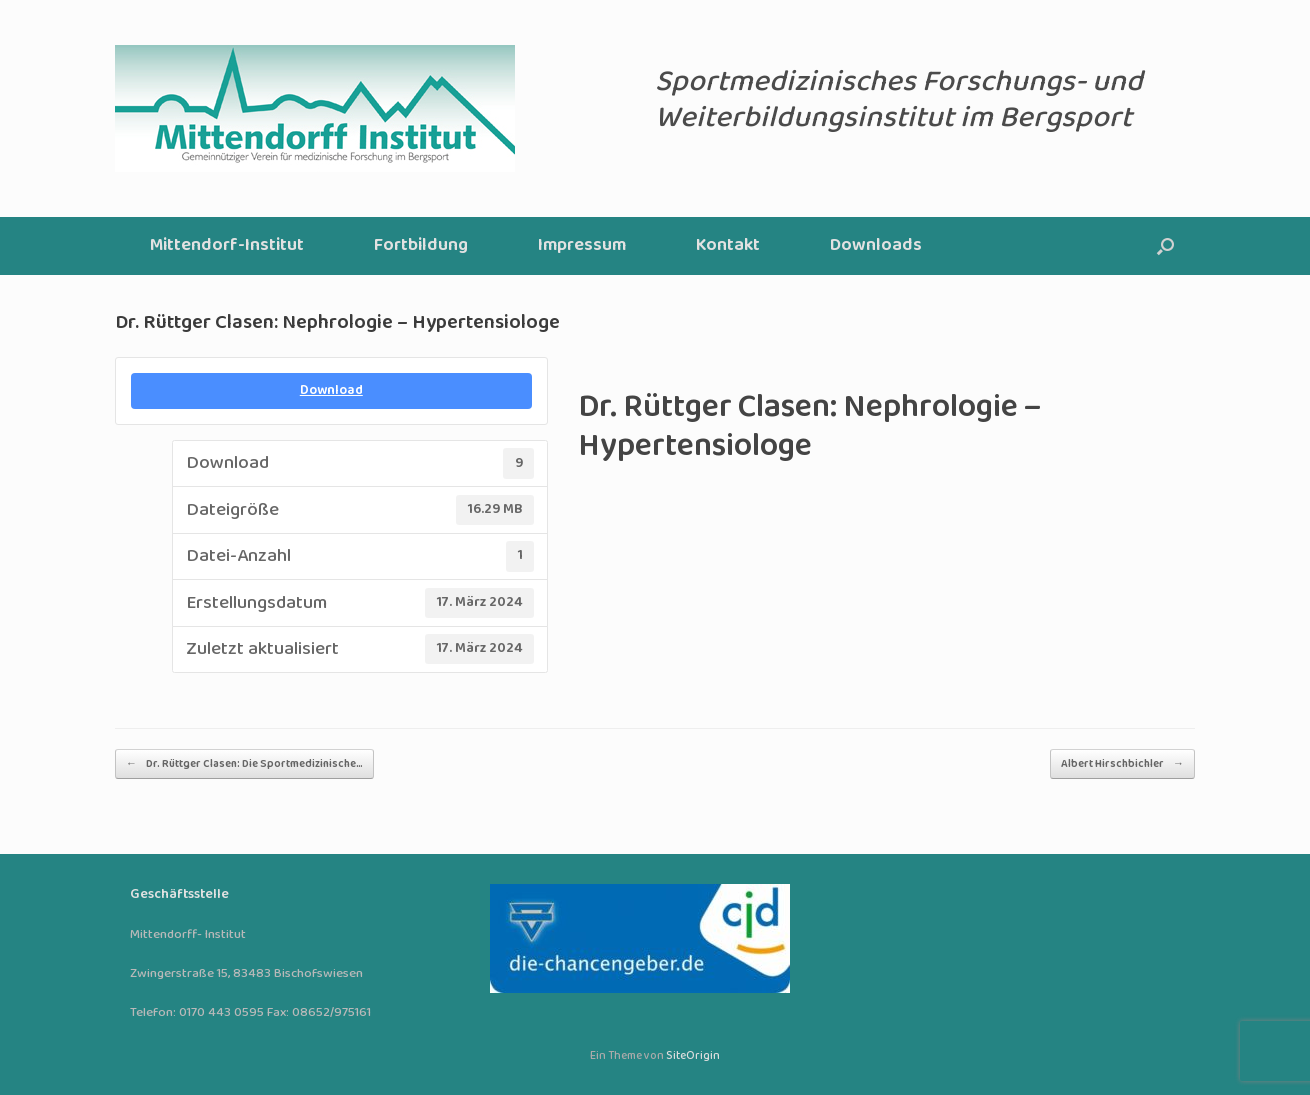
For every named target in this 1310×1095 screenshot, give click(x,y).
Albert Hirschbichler (1122, 764)
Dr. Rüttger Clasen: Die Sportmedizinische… (244, 764)
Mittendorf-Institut (227, 245)
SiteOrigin (693, 1056)
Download (331, 390)
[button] (1165, 246)
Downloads (876, 245)
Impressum (582, 245)
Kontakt (728, 245)
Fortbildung (421, 245)
